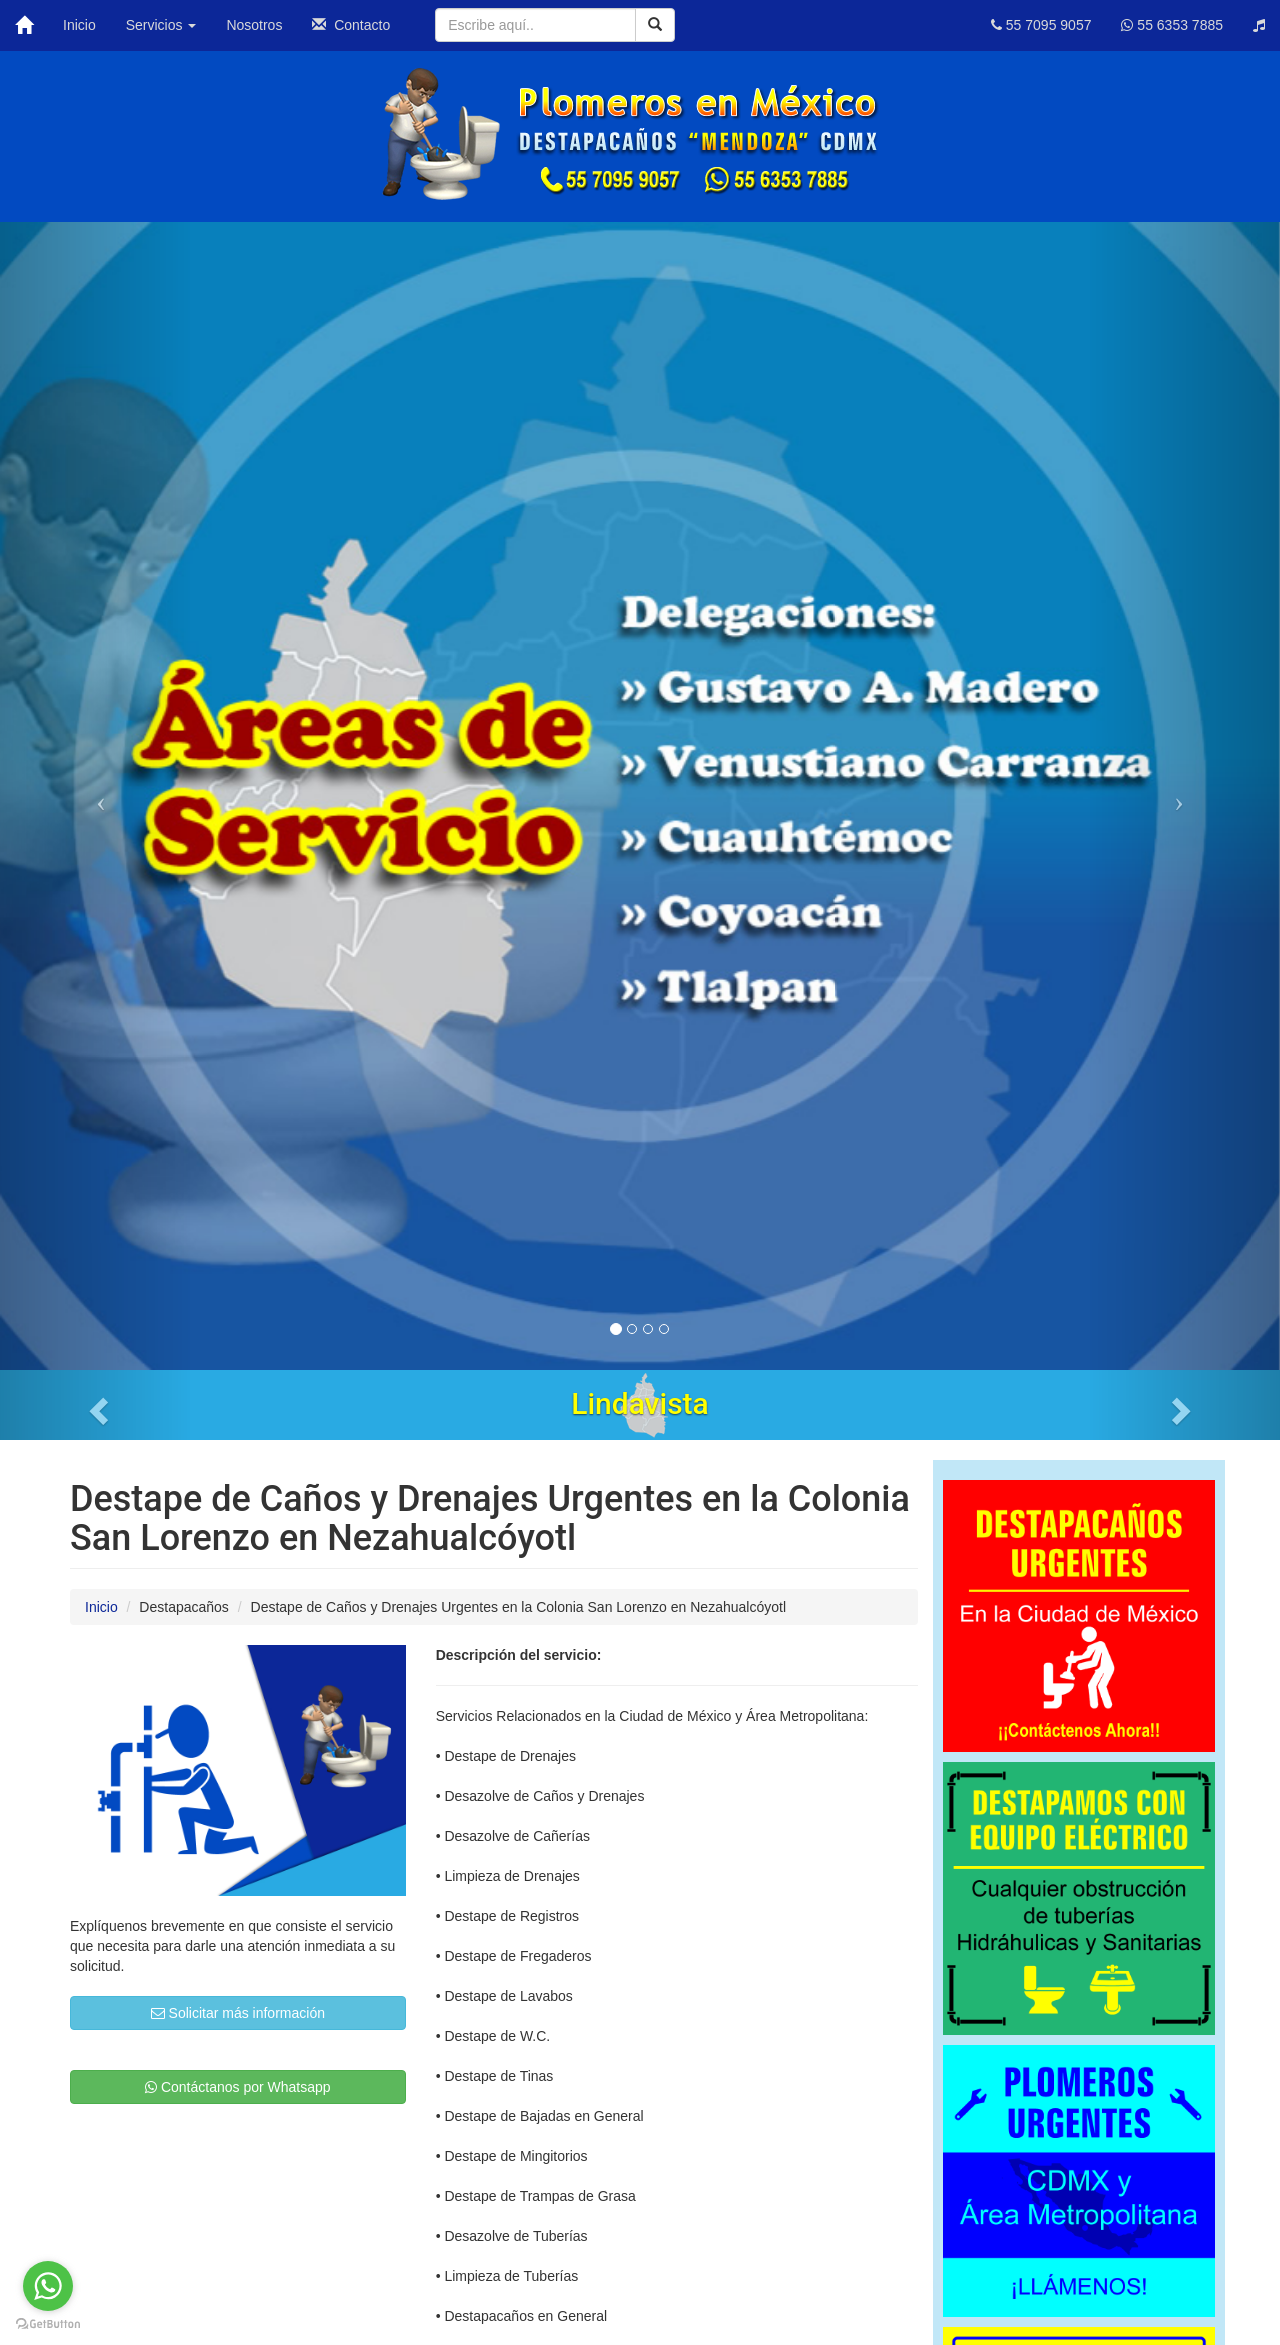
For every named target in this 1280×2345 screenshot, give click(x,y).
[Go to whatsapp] (48, 2286)
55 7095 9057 (1041, 25)
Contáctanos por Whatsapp (238, 2087)
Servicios (161, 25)
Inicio (79, 25)
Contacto (351, 25)
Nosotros (254, 25)
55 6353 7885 (1172, 25)
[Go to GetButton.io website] (48, 2324)
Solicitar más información (238, 2013)
